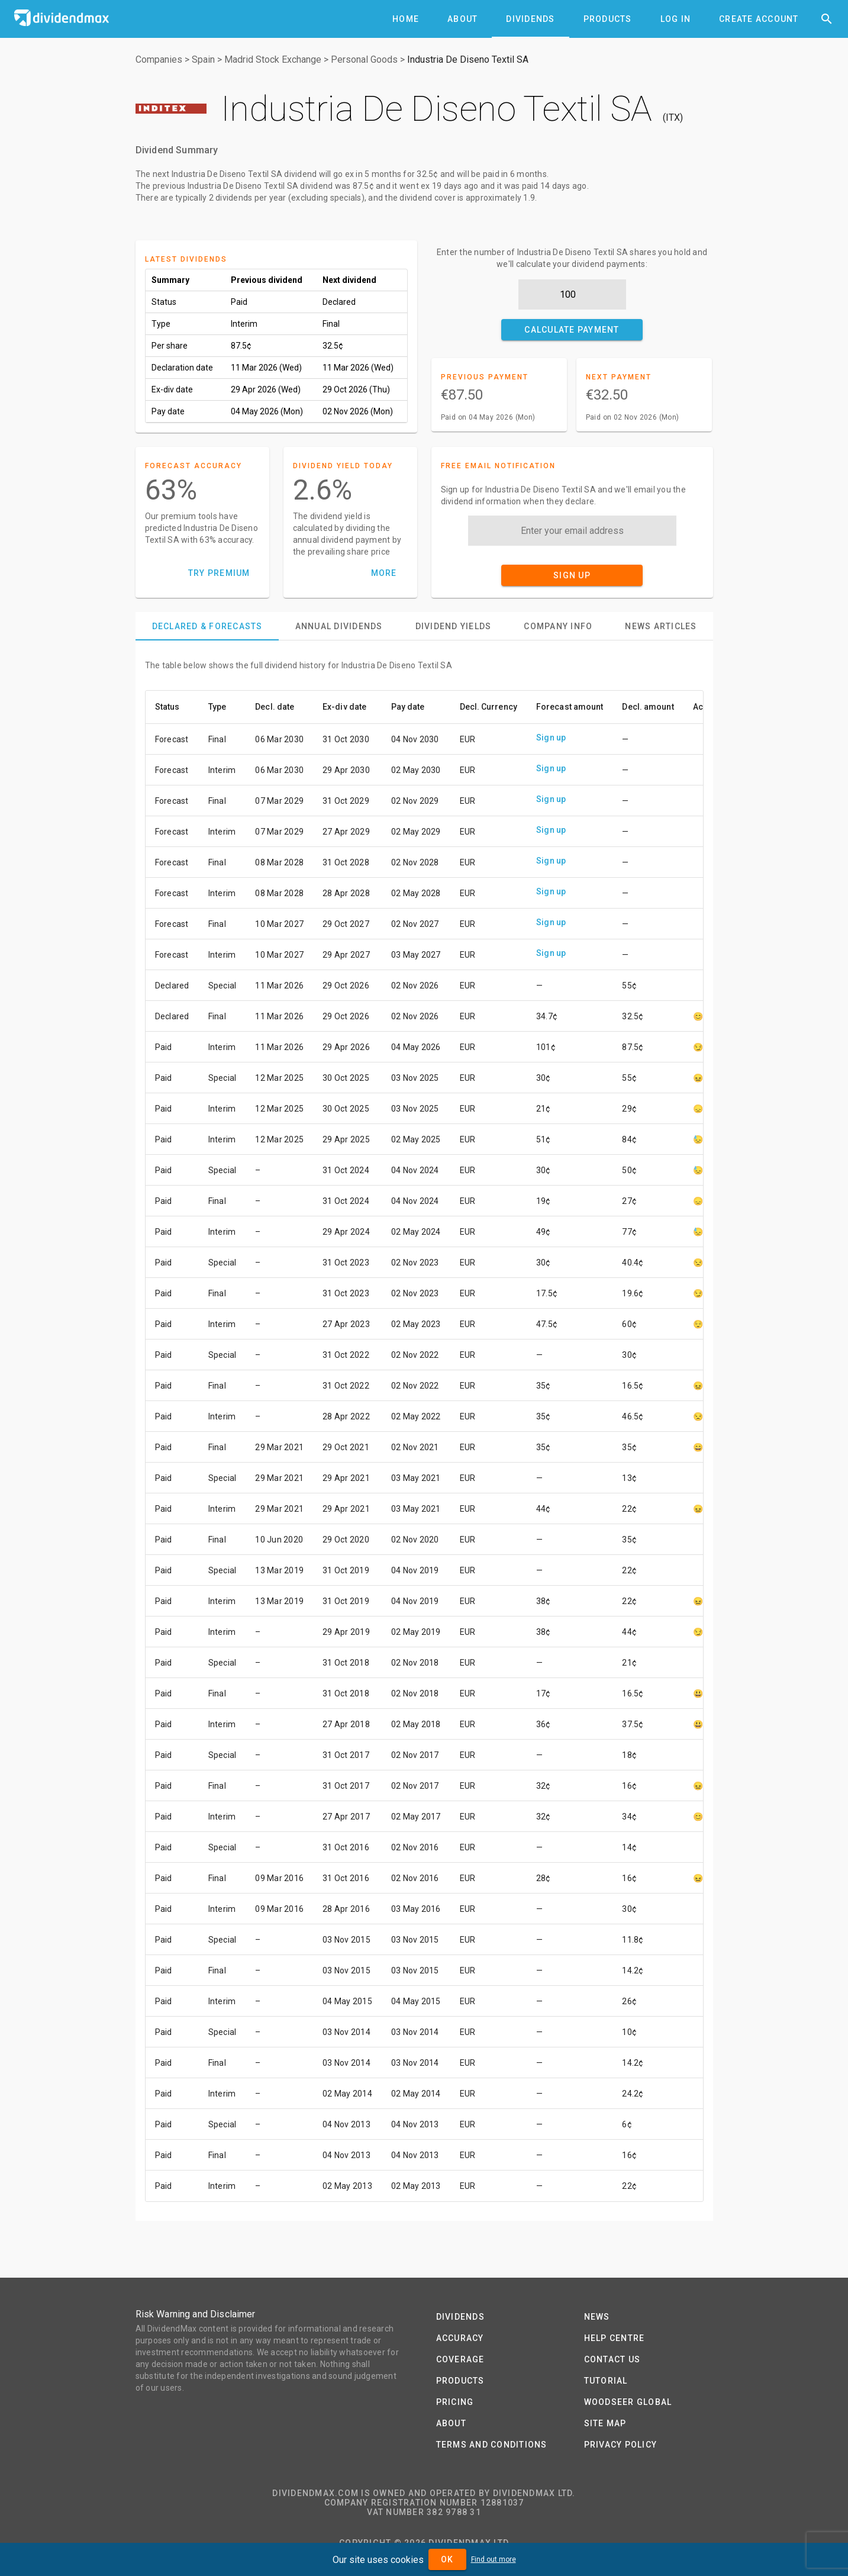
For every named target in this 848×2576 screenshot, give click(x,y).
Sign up (551, 737)
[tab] (405, 19)
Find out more (493, 2559)
